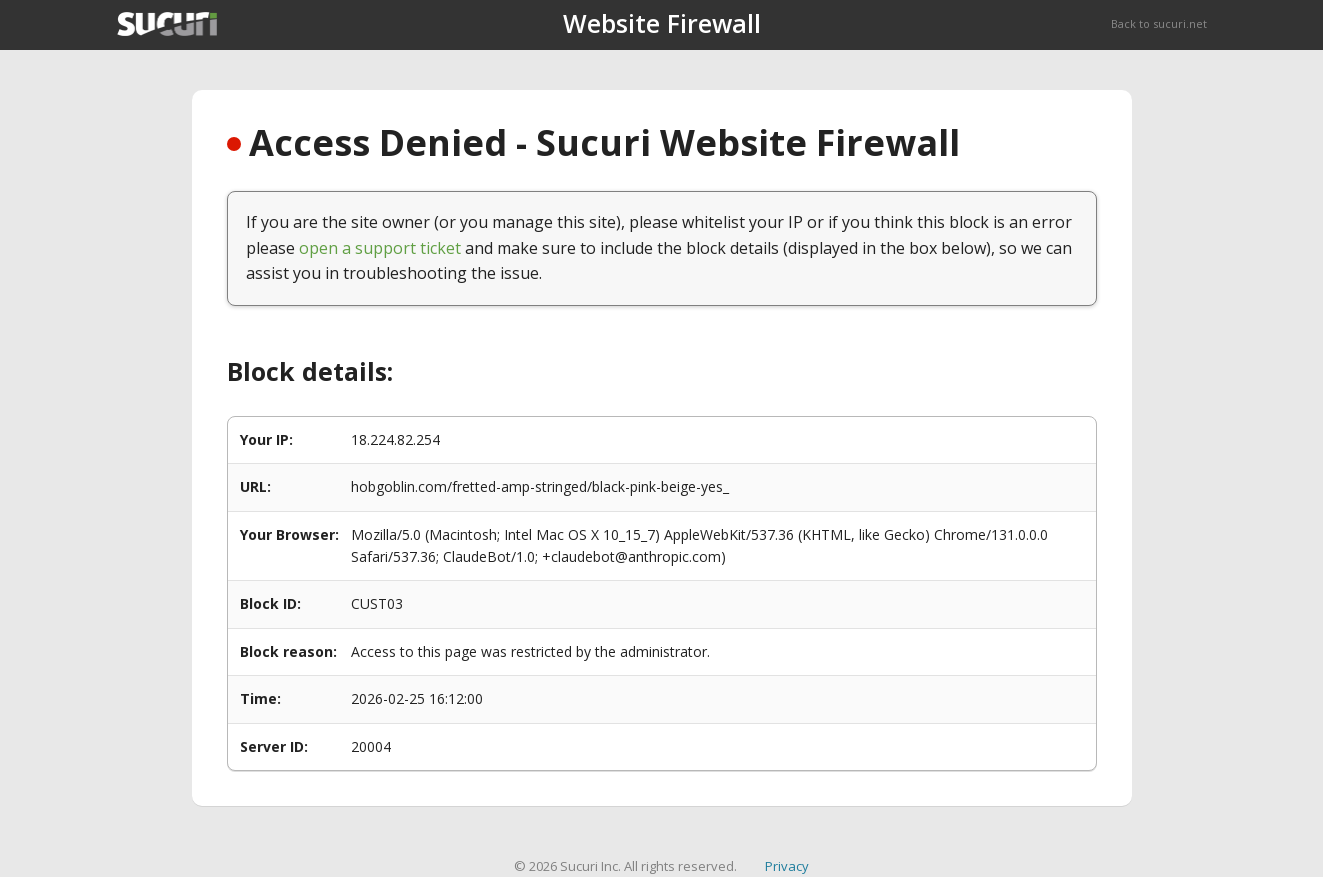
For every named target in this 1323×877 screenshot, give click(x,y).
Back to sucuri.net (1159, 23)
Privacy (787, 866)
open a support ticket (380, 248)
